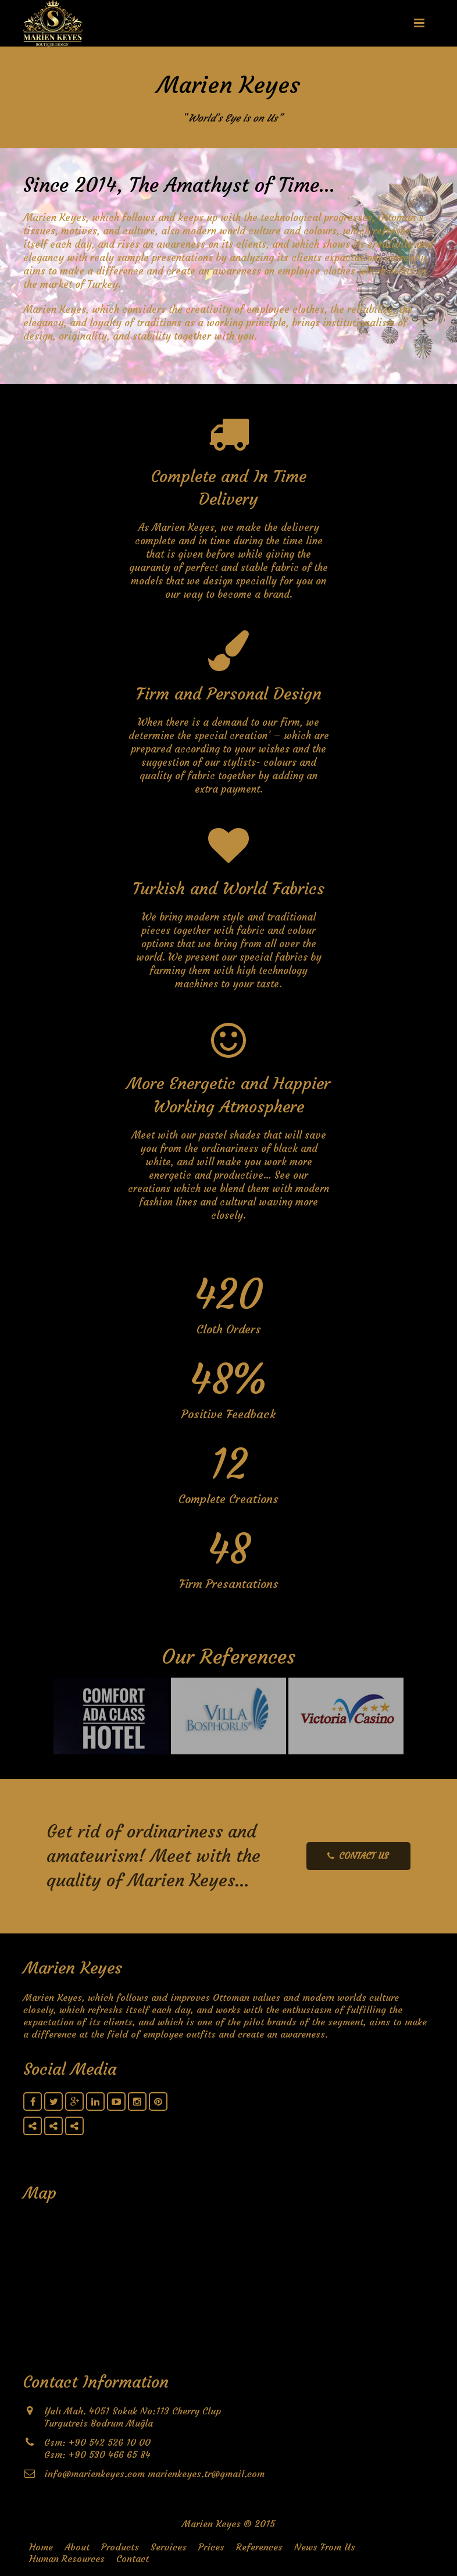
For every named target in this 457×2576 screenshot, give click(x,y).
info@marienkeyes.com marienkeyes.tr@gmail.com (154, 2473)
